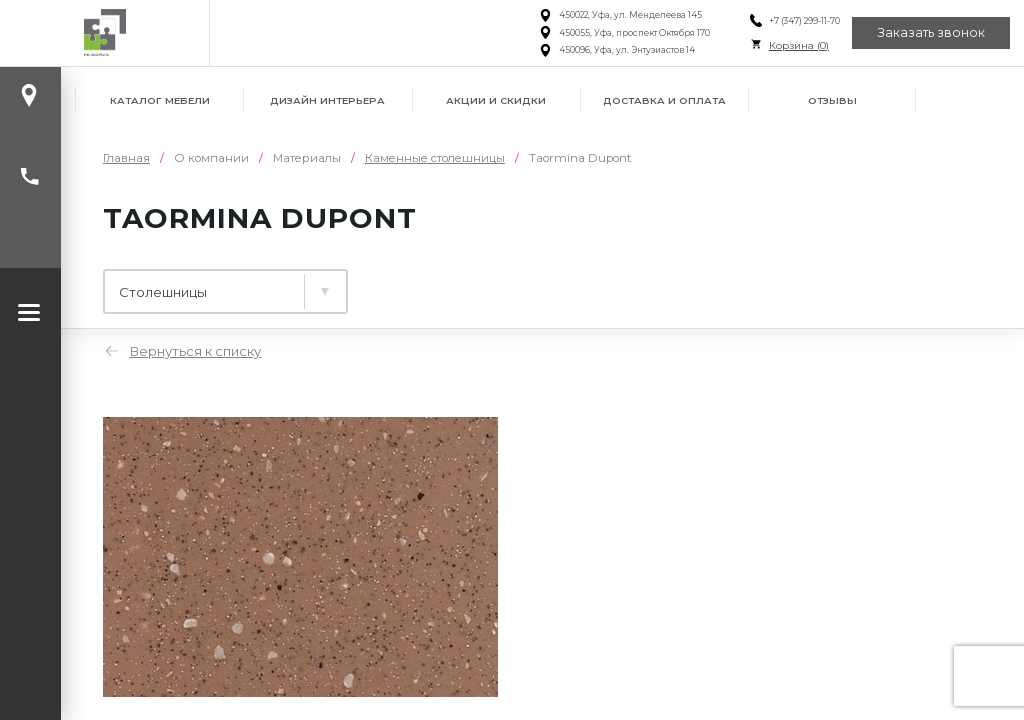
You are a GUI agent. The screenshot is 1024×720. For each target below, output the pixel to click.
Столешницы (435, 283)
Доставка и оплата (664, 100)
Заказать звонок (931, 32)
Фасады (585, 283)
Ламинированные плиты (212, 283)
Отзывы (832, 100)
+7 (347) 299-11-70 (803, 21)
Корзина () (798, 45)
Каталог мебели (160, 100)
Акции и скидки (496, 100)
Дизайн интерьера (327, 100)
